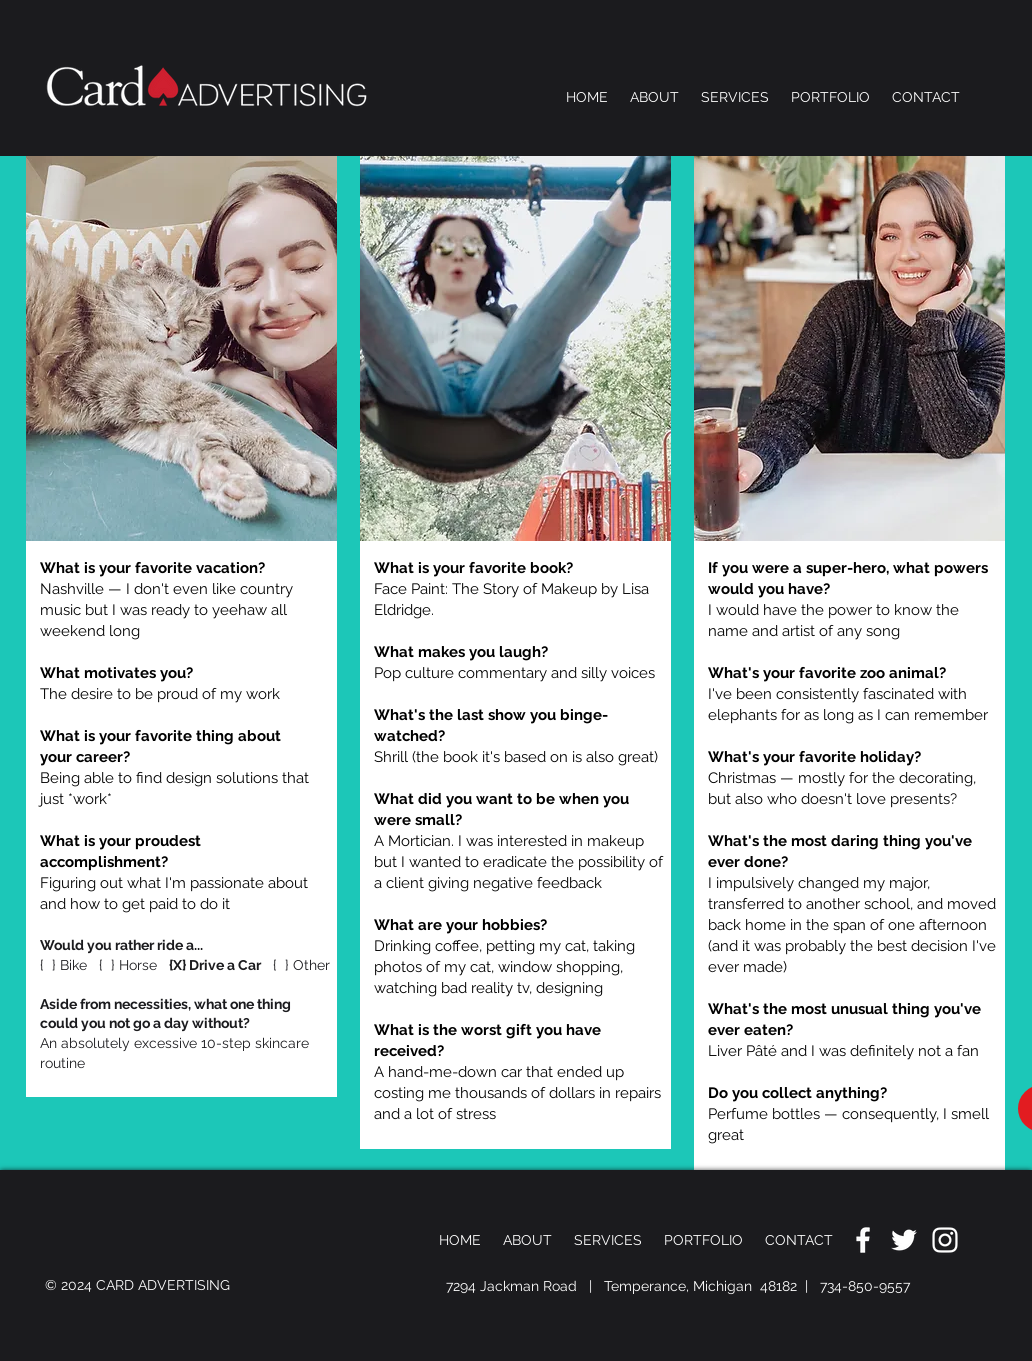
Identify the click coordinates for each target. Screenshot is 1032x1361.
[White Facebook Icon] (863, 1240)
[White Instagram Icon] (945, 1240)
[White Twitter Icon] (904, 1240)
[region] (181, 626)
